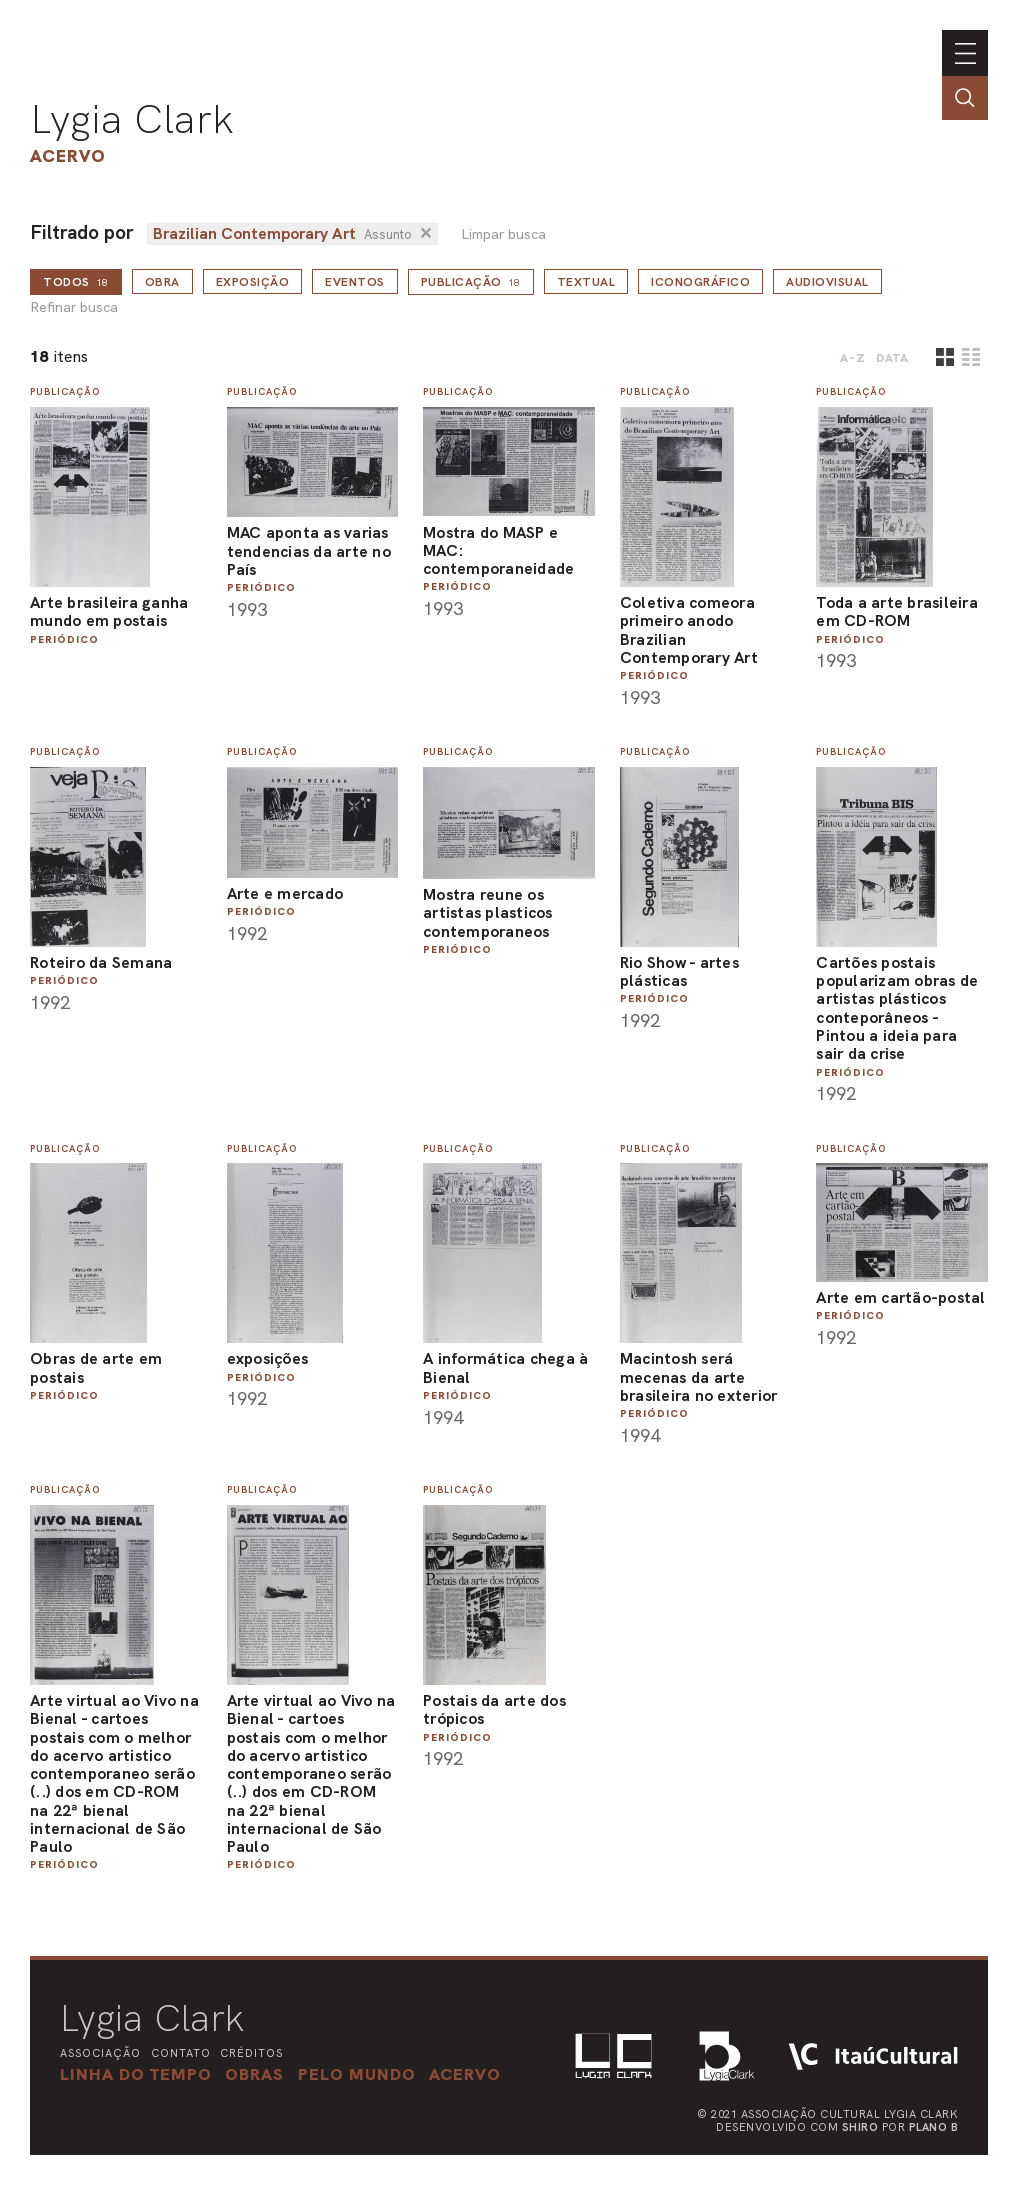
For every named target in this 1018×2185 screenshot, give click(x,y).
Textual (586, 282)
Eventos (355, 282)
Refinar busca (74, 307)
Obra (162, 282)
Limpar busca (503, 234)
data (892, 358)
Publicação (471, 282)
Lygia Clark (132, 119)
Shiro (860, 2127)
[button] (357, 2074)
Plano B (934, 2127)
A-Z (853, 358)
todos (76, 282)
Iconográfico (700, 282)
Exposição (253, 282)
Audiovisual (827, 282)
